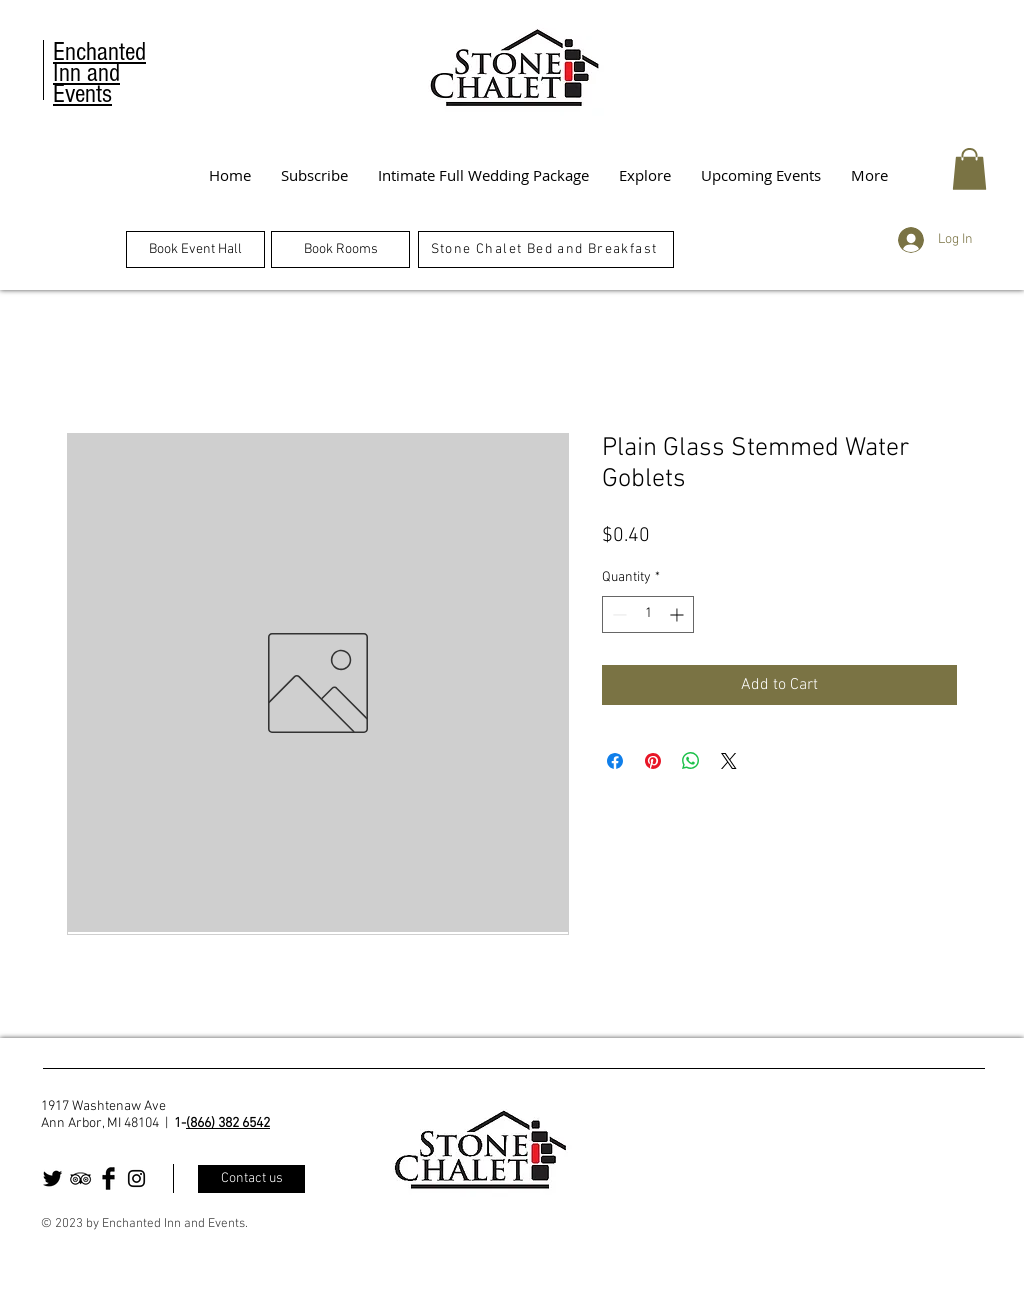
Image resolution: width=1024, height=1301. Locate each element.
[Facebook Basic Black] (108, 1178)
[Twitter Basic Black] (52, 1178)
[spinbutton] (648, 614)
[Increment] (678, 614)
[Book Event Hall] (195, 249)
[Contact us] (251, 1179)
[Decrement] (617, 614)
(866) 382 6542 (228, 1123)
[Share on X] (729, 761)
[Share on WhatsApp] (691, 761)
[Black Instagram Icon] (136, 1178)
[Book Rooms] (340, 249)
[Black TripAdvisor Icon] (80, 1178)
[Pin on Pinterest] (653, 761)
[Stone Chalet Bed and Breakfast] (546, 249)
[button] (969, 169)
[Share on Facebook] (615, 761)
